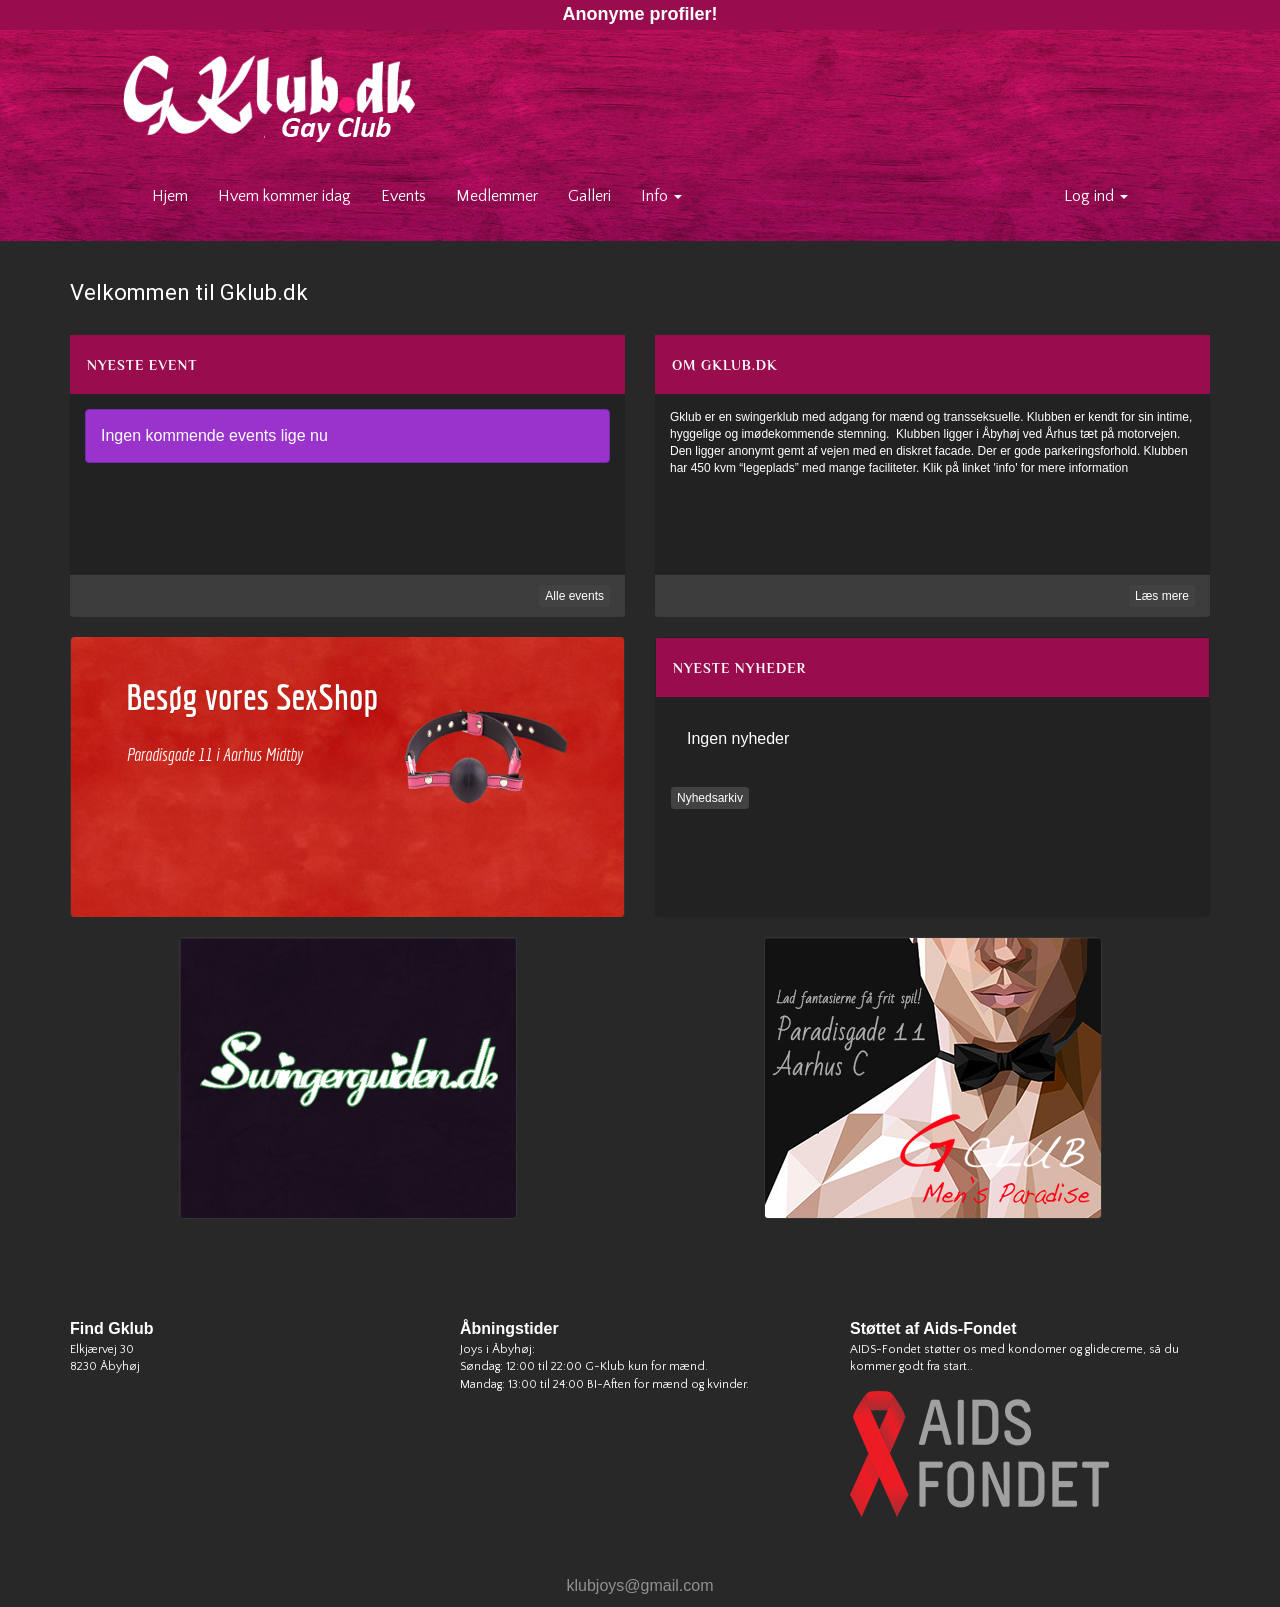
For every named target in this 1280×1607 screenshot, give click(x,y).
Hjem (177, 195)
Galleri (589, 196)
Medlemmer (497, 196)
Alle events (574, 596)
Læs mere (1162, 596)
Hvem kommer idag (284, 196)
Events (403, 196)
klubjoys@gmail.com (640, 1585)
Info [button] (661, 196)
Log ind (1096, 196)
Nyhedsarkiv (710, 798)
